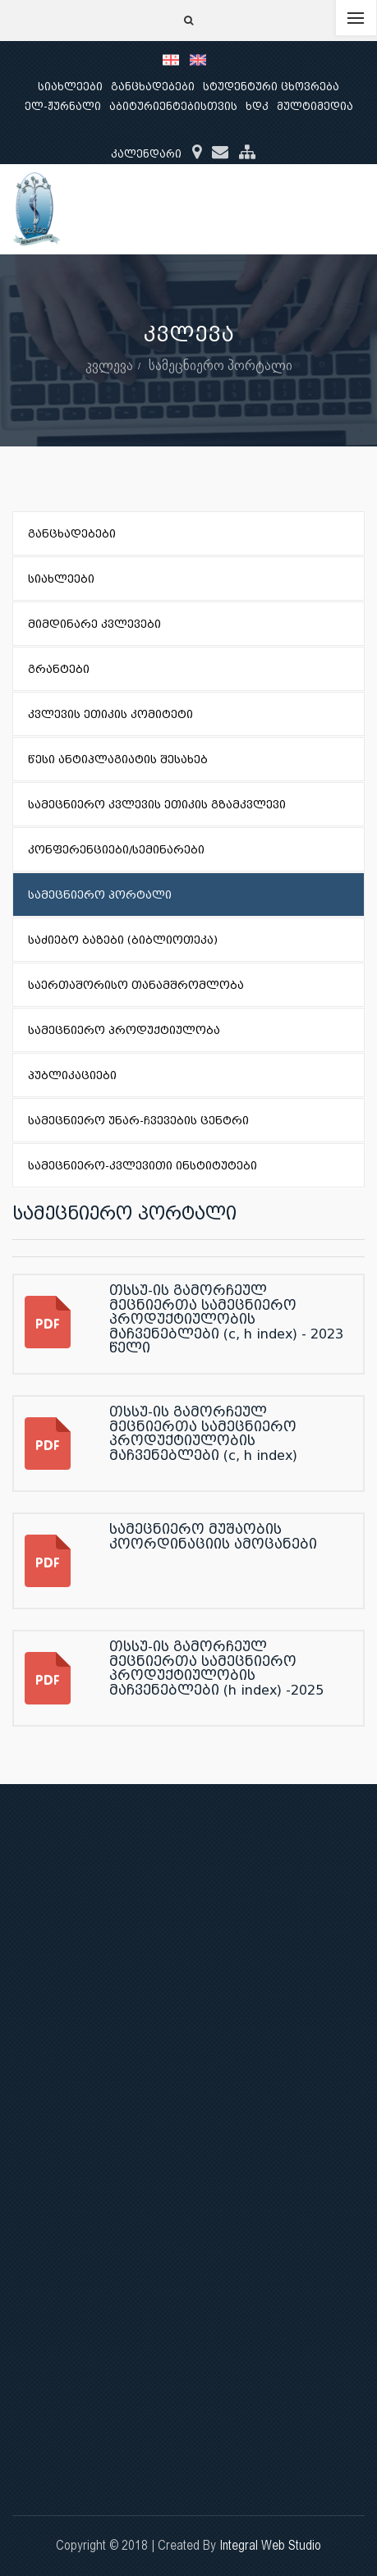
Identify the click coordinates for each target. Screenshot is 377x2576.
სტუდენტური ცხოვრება (271, 86)
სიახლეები (70, 86)
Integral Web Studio (270, 2545)
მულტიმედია (315, 106)
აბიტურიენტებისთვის (173, 106)
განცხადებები (153, 86)
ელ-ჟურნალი (63, 106)
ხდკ (257, 106)
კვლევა (109, 364)
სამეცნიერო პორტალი (220, 364)
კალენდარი (146, 154)
